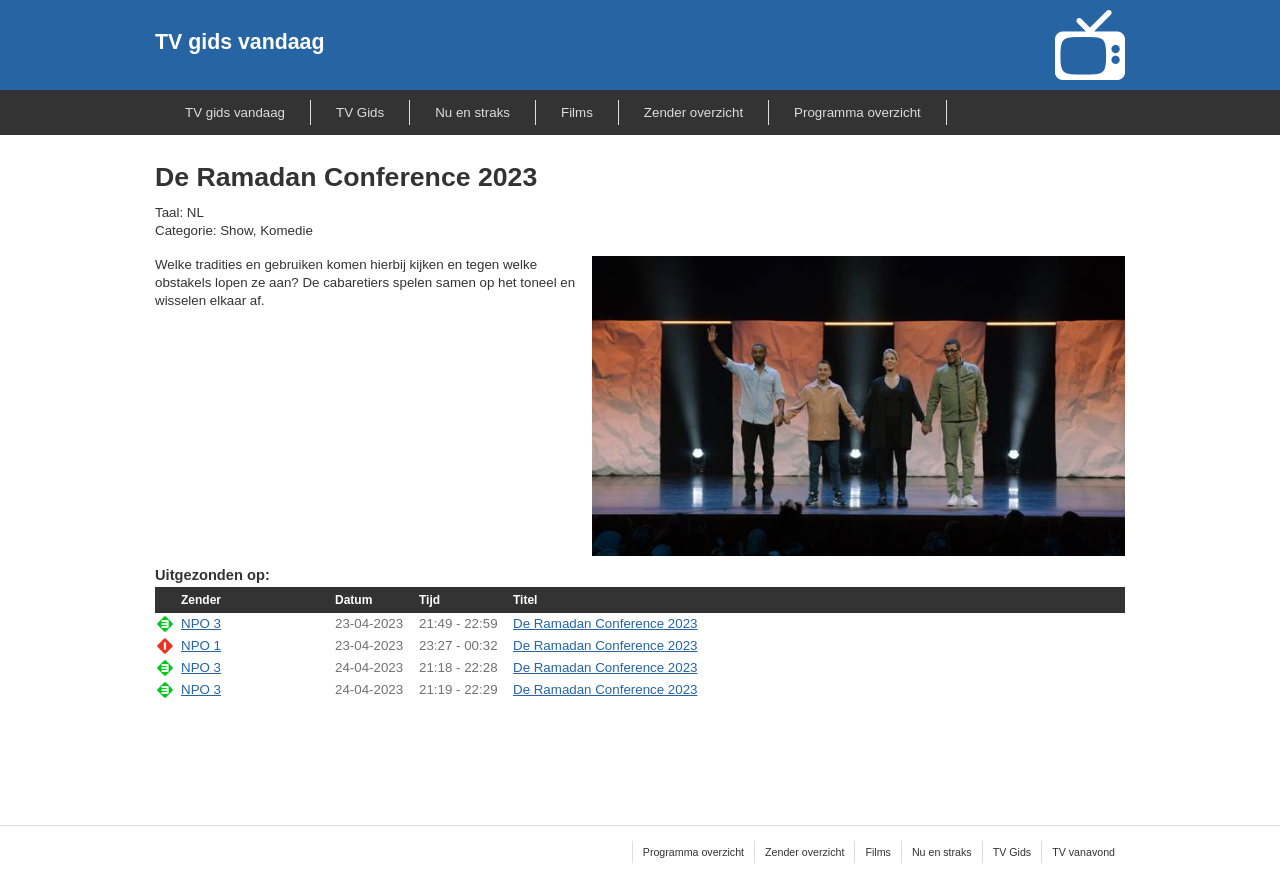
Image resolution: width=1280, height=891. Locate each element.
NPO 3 (201, 623)
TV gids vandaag (239, 42)
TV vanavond (1083, 852)
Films (577, 112)
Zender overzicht (693, 112)
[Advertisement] (640, 749)
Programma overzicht (857, 112)
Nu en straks (472, 112)
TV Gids (360, 112)
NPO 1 (201, 645)
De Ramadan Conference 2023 (605, 623)
